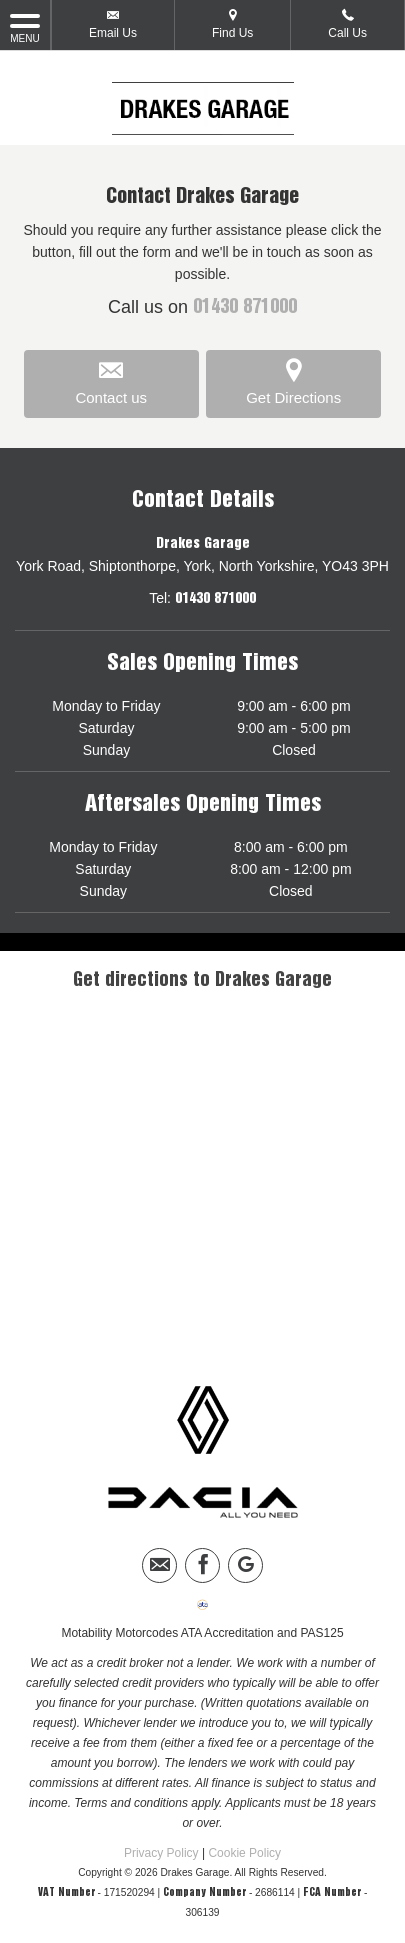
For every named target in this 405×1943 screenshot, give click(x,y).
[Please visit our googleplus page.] (245, 1565)
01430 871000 (245, 308)
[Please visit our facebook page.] (202, 1565)
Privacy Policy (161, 1853)
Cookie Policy (244, 1853)
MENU (25, 27)
